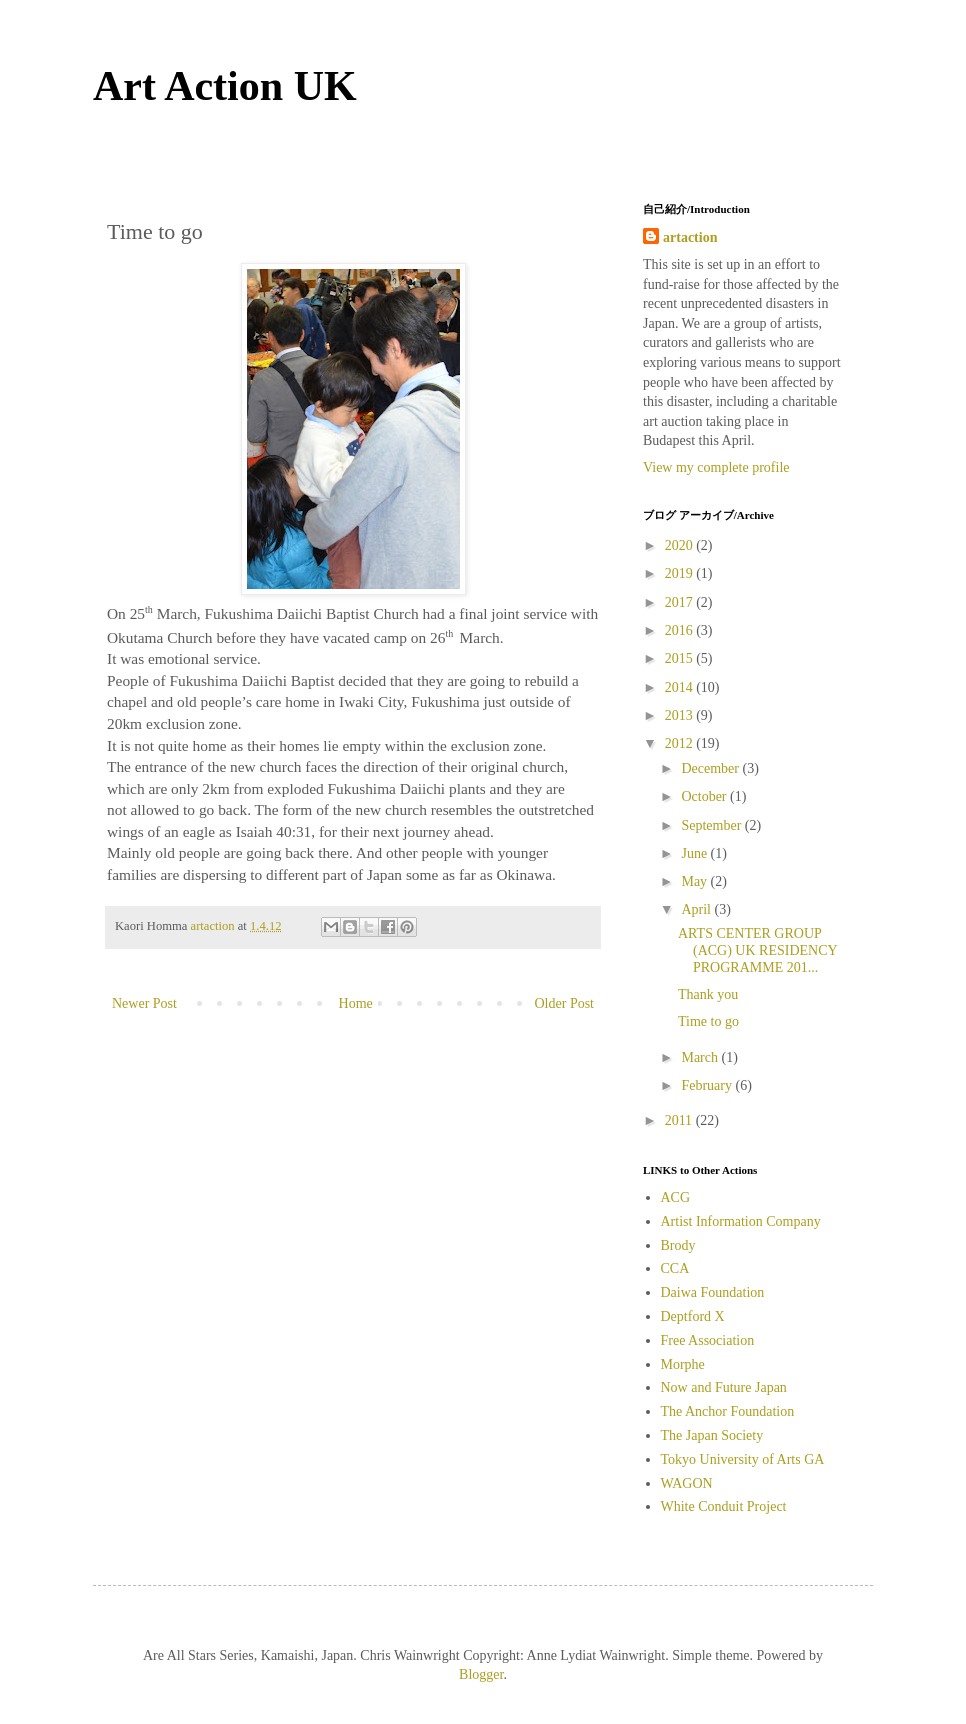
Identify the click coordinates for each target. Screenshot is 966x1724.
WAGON (687, 1483)
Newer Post (144, 1003)
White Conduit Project (724, 1506)
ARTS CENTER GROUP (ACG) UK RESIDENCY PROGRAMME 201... (757, 950)
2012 (681, 743)
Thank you (708, 994)
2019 (681, 573)
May (695, 881)
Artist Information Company (741, 1221)
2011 (680, 1120)
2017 (681, 602)
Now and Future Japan (724, 1387)
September (712, 825)
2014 (681, 687)
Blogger (481, 1674)
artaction (690, 237)
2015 (681, 658)
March (701, 1057)
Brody (678, 1245)
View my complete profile (716, 467)
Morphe (683, 1364)
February (708, 1085)
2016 (681, 630)
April (697, 909)
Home (356, 1003)
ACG (676, 1197)
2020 (681, 545)
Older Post (565, 1003)
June (695, 853)
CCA (675, 1268)
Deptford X (693, 1316)
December (711, 768)
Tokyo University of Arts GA (743, 1459)
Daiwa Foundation (713, 1292)
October (705, 796)
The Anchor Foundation (728, 1411)
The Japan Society (712, 1435)
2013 (681, 715)
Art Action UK (225, 86)
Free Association (708, 1340)
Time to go (708, 1021)
